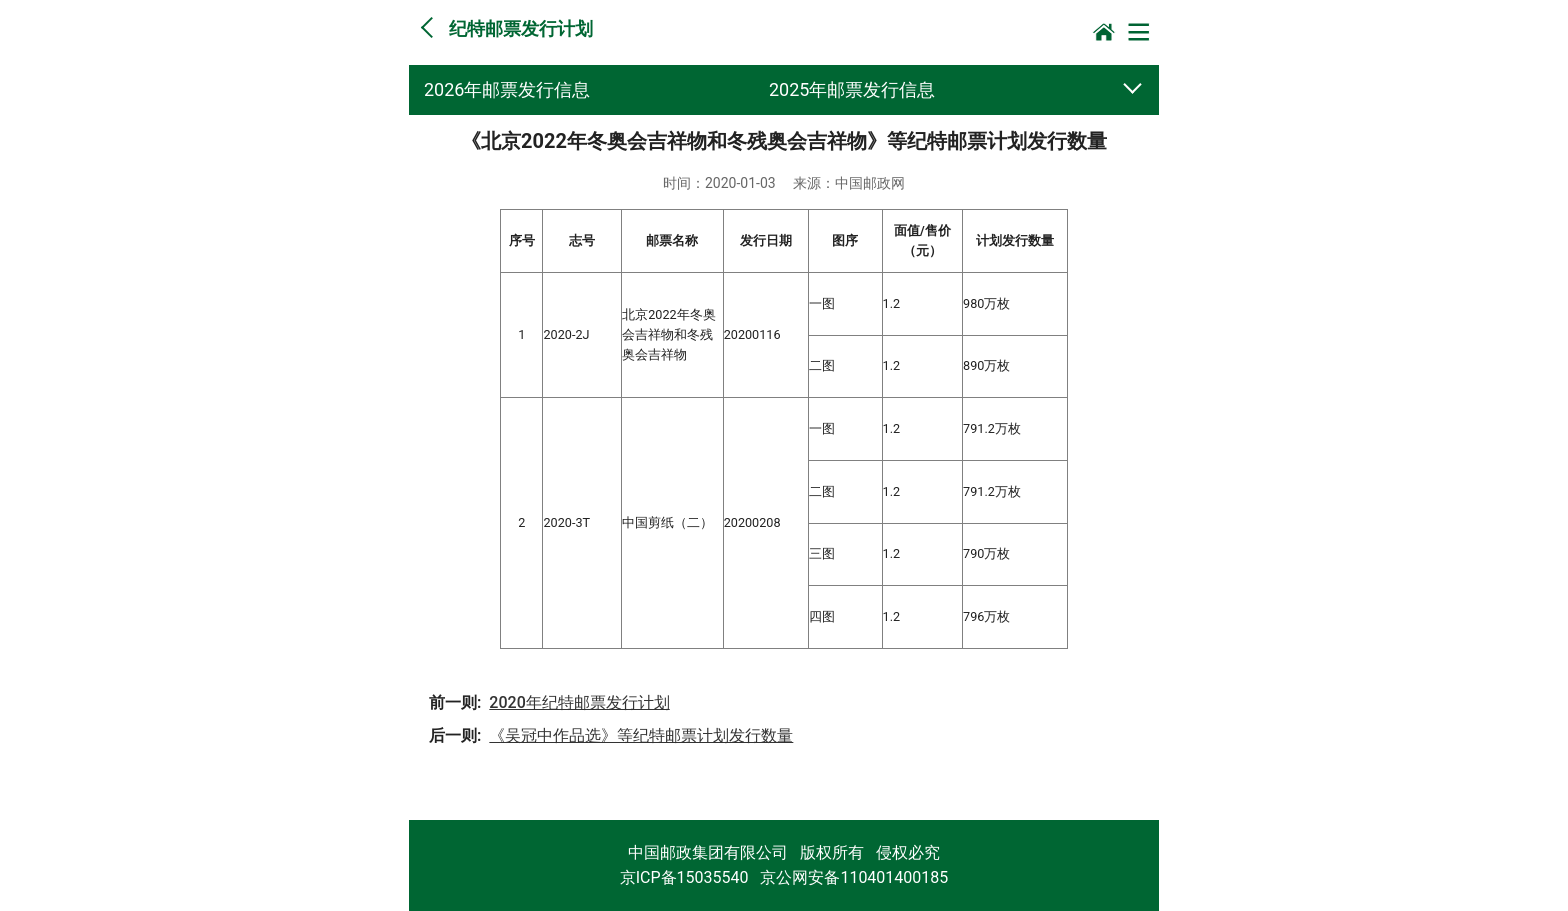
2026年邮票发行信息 (507, 89)
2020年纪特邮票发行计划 (579, 702)
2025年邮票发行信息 (852, 89)
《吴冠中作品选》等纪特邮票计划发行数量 (641, 735)
